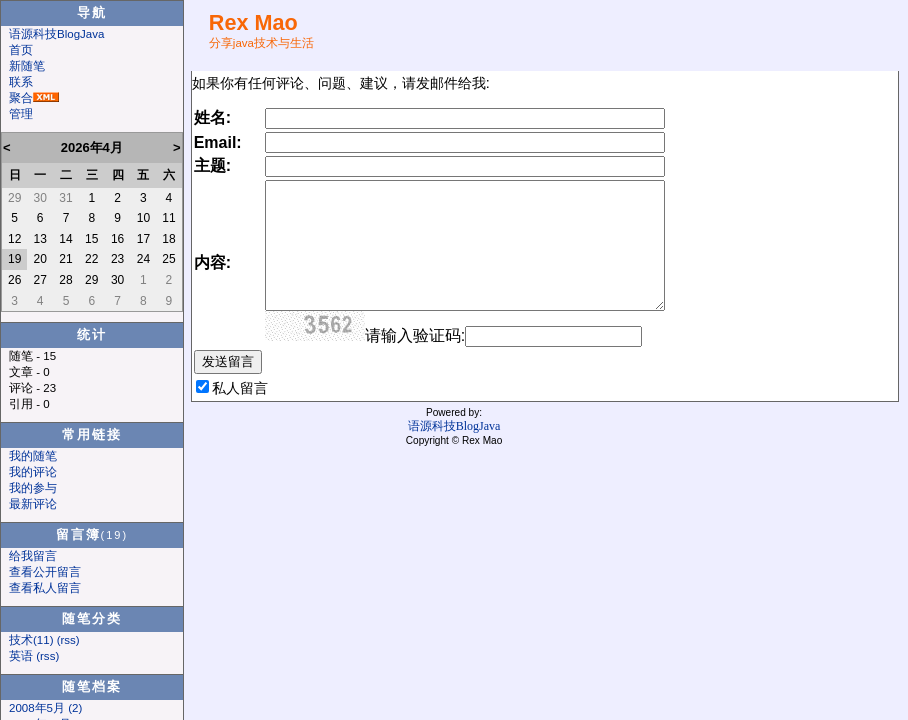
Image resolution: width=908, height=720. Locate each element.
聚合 (21, 98)
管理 (21, 114)
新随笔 (27, 66)
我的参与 (33, 488)
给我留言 (33, 556)
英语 (21, 656)
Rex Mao (253, 22)
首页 (21, 50)
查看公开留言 (45, 572)
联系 (21, 82)
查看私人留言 (45, 588)
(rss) (68, 640)
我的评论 (33, 472)
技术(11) (31, 640)
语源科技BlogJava (56, 34)
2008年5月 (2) (45, 708)
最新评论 (33, 504)
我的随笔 (33, 456)
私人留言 (240, 388)
